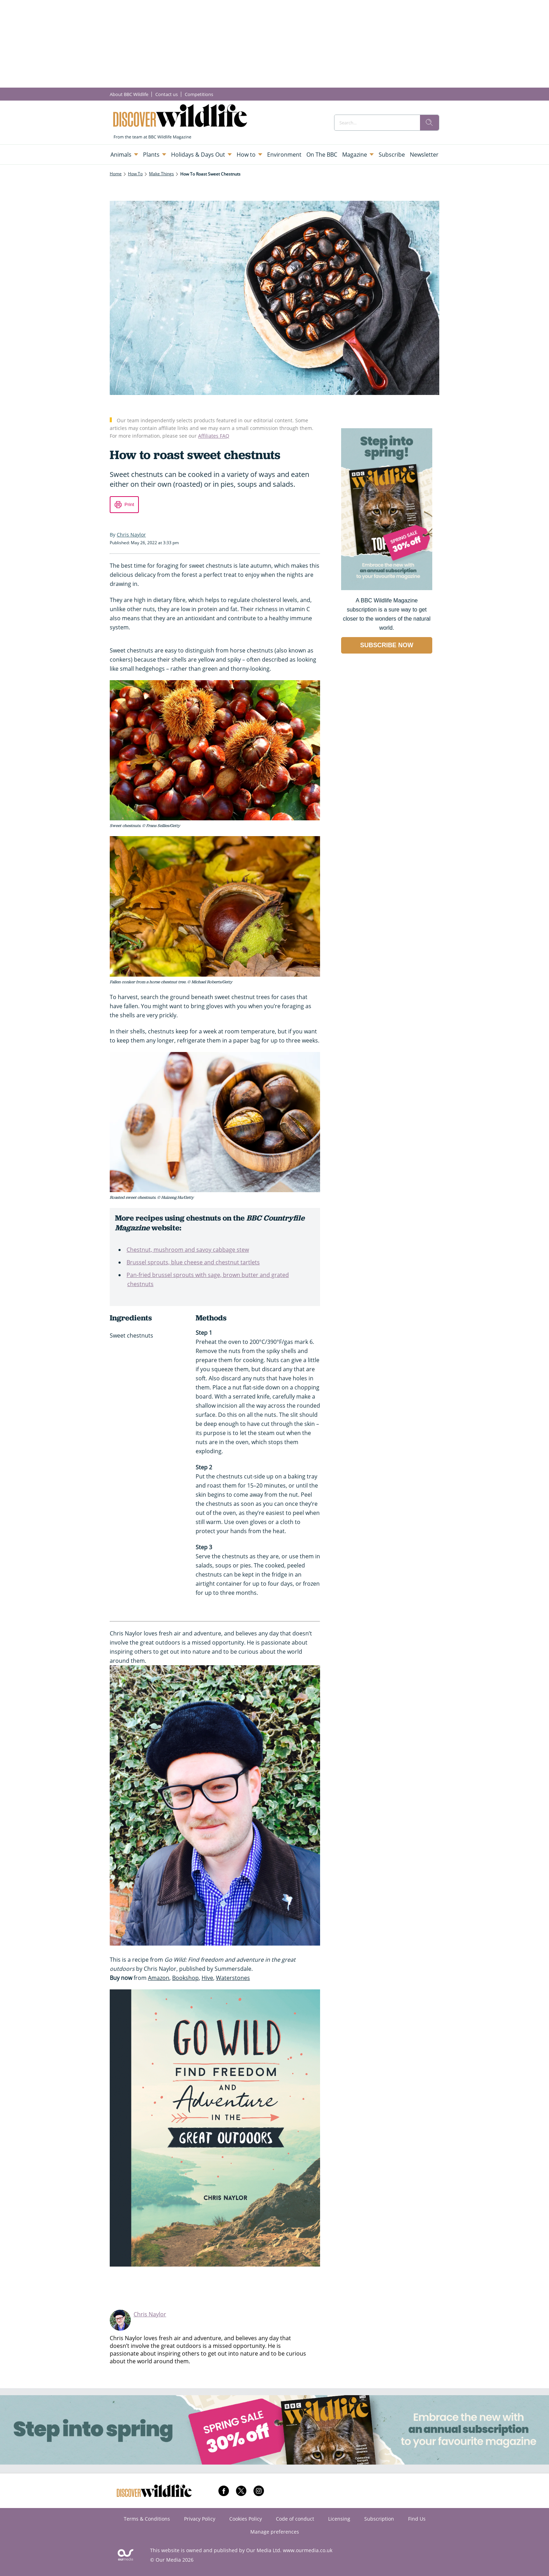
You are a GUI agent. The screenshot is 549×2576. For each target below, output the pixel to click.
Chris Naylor (150, 2314)
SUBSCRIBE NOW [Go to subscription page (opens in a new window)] (386, 645)
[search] (429, 122)
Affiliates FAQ (213, 435)
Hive (207, 1978)
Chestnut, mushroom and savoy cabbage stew (188, 1249)
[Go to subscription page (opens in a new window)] (386, 588)
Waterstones (233, 1978)
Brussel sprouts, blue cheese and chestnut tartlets (193, 1262)
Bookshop (185, 1978)
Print (129, 504)
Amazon (158, 1978)
